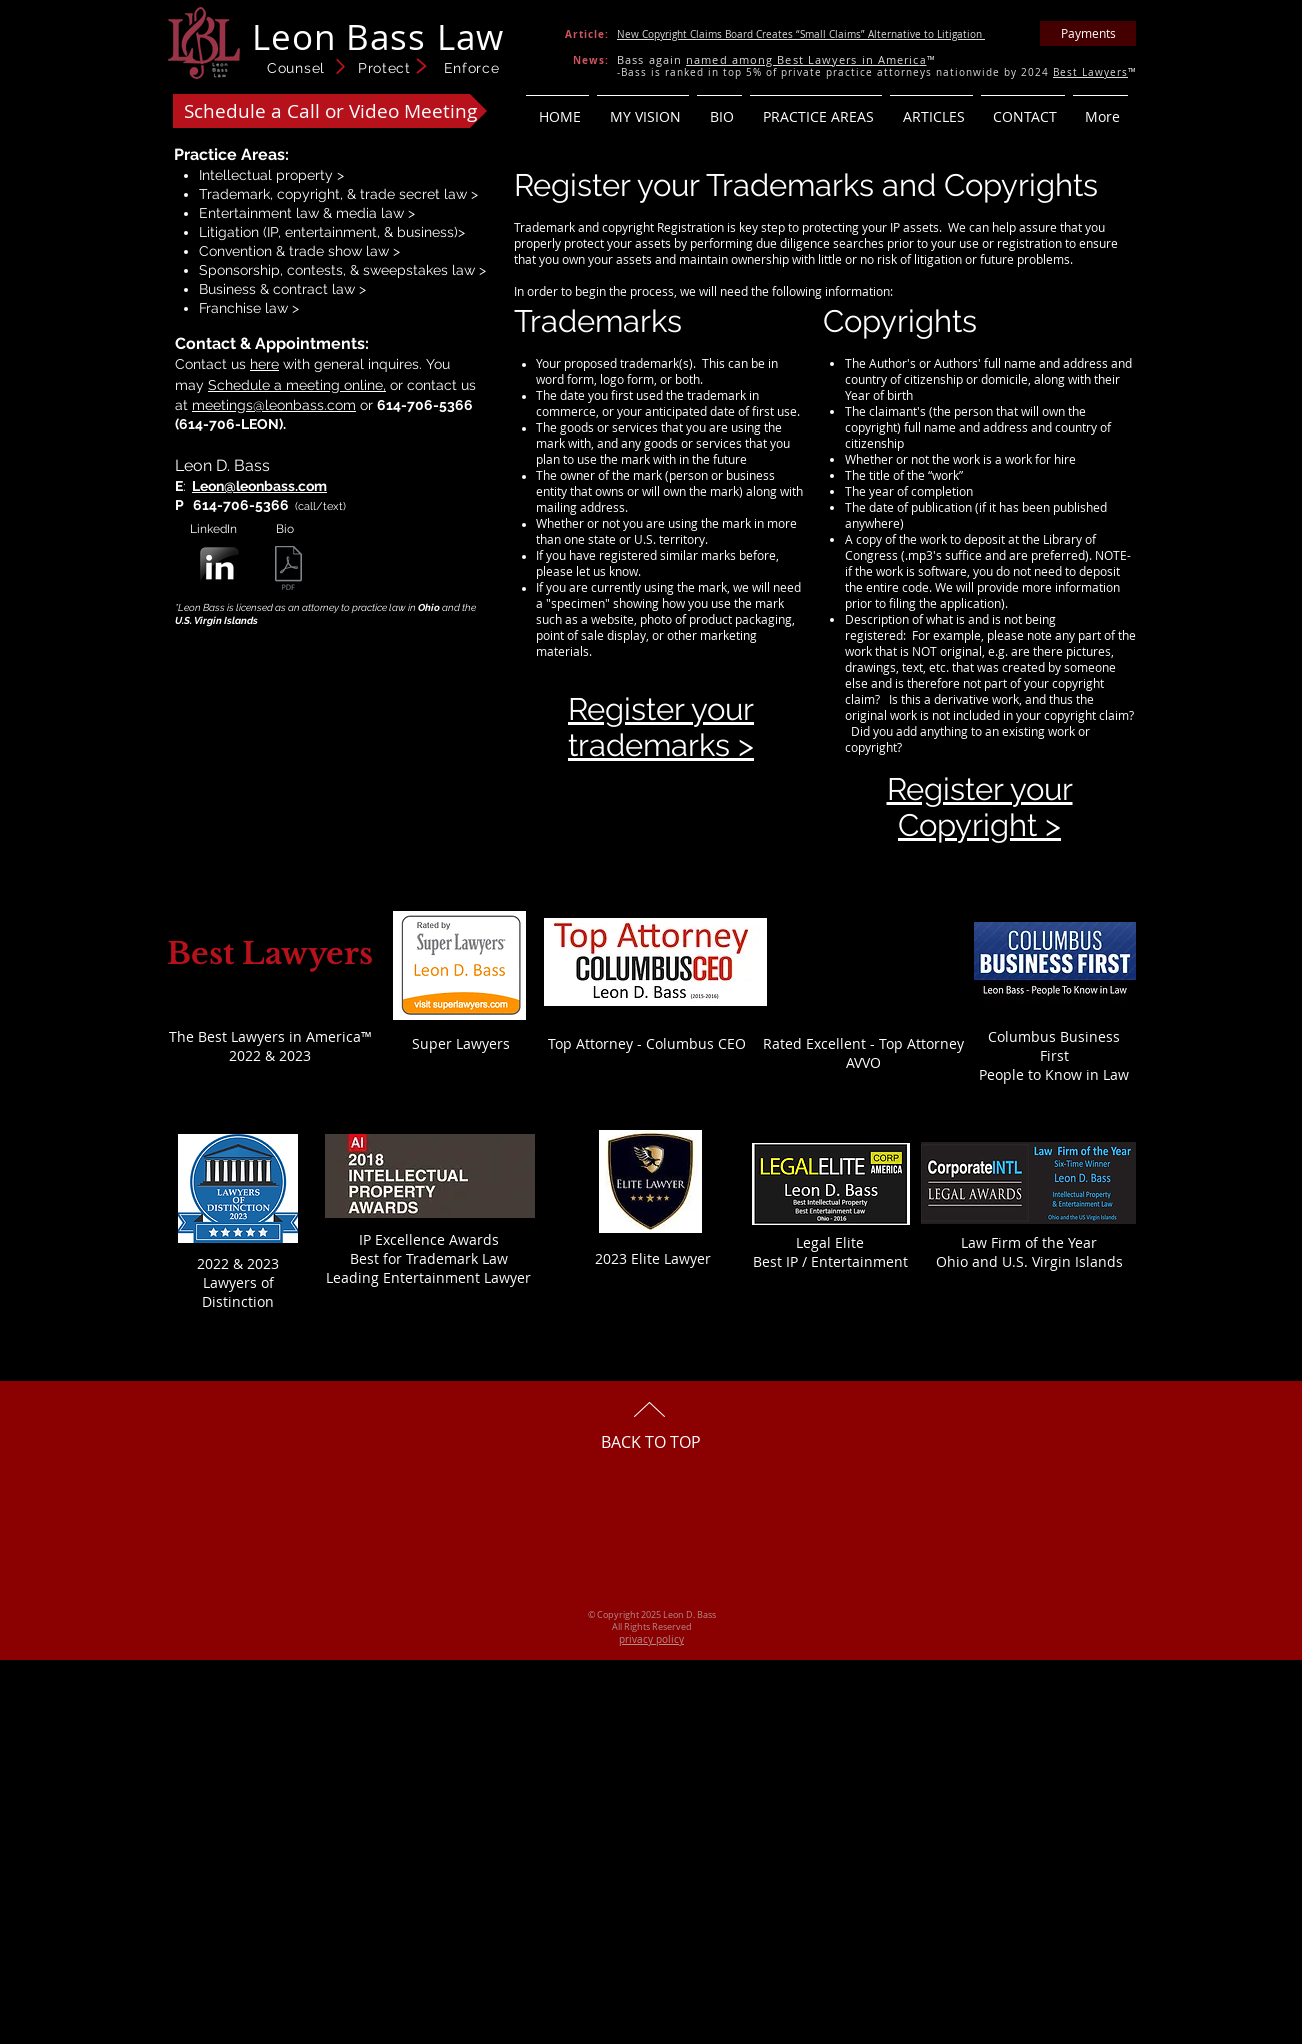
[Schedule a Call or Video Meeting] (330, 111)
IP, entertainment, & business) (362, 232)
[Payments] (1088, 33)
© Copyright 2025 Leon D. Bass (652, 1615)
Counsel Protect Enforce (383, 68)
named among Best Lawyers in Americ (802, 59)
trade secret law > (419, 194)
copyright (308, 194)
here (264, 364)
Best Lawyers (1090, 72)
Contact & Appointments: (272, 343)
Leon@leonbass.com (259, 486)
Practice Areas (229, 154)
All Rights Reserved (652, 1627)
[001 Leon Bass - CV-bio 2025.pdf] (288, 570)
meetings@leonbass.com (274, 405)
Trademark (234, 194)
